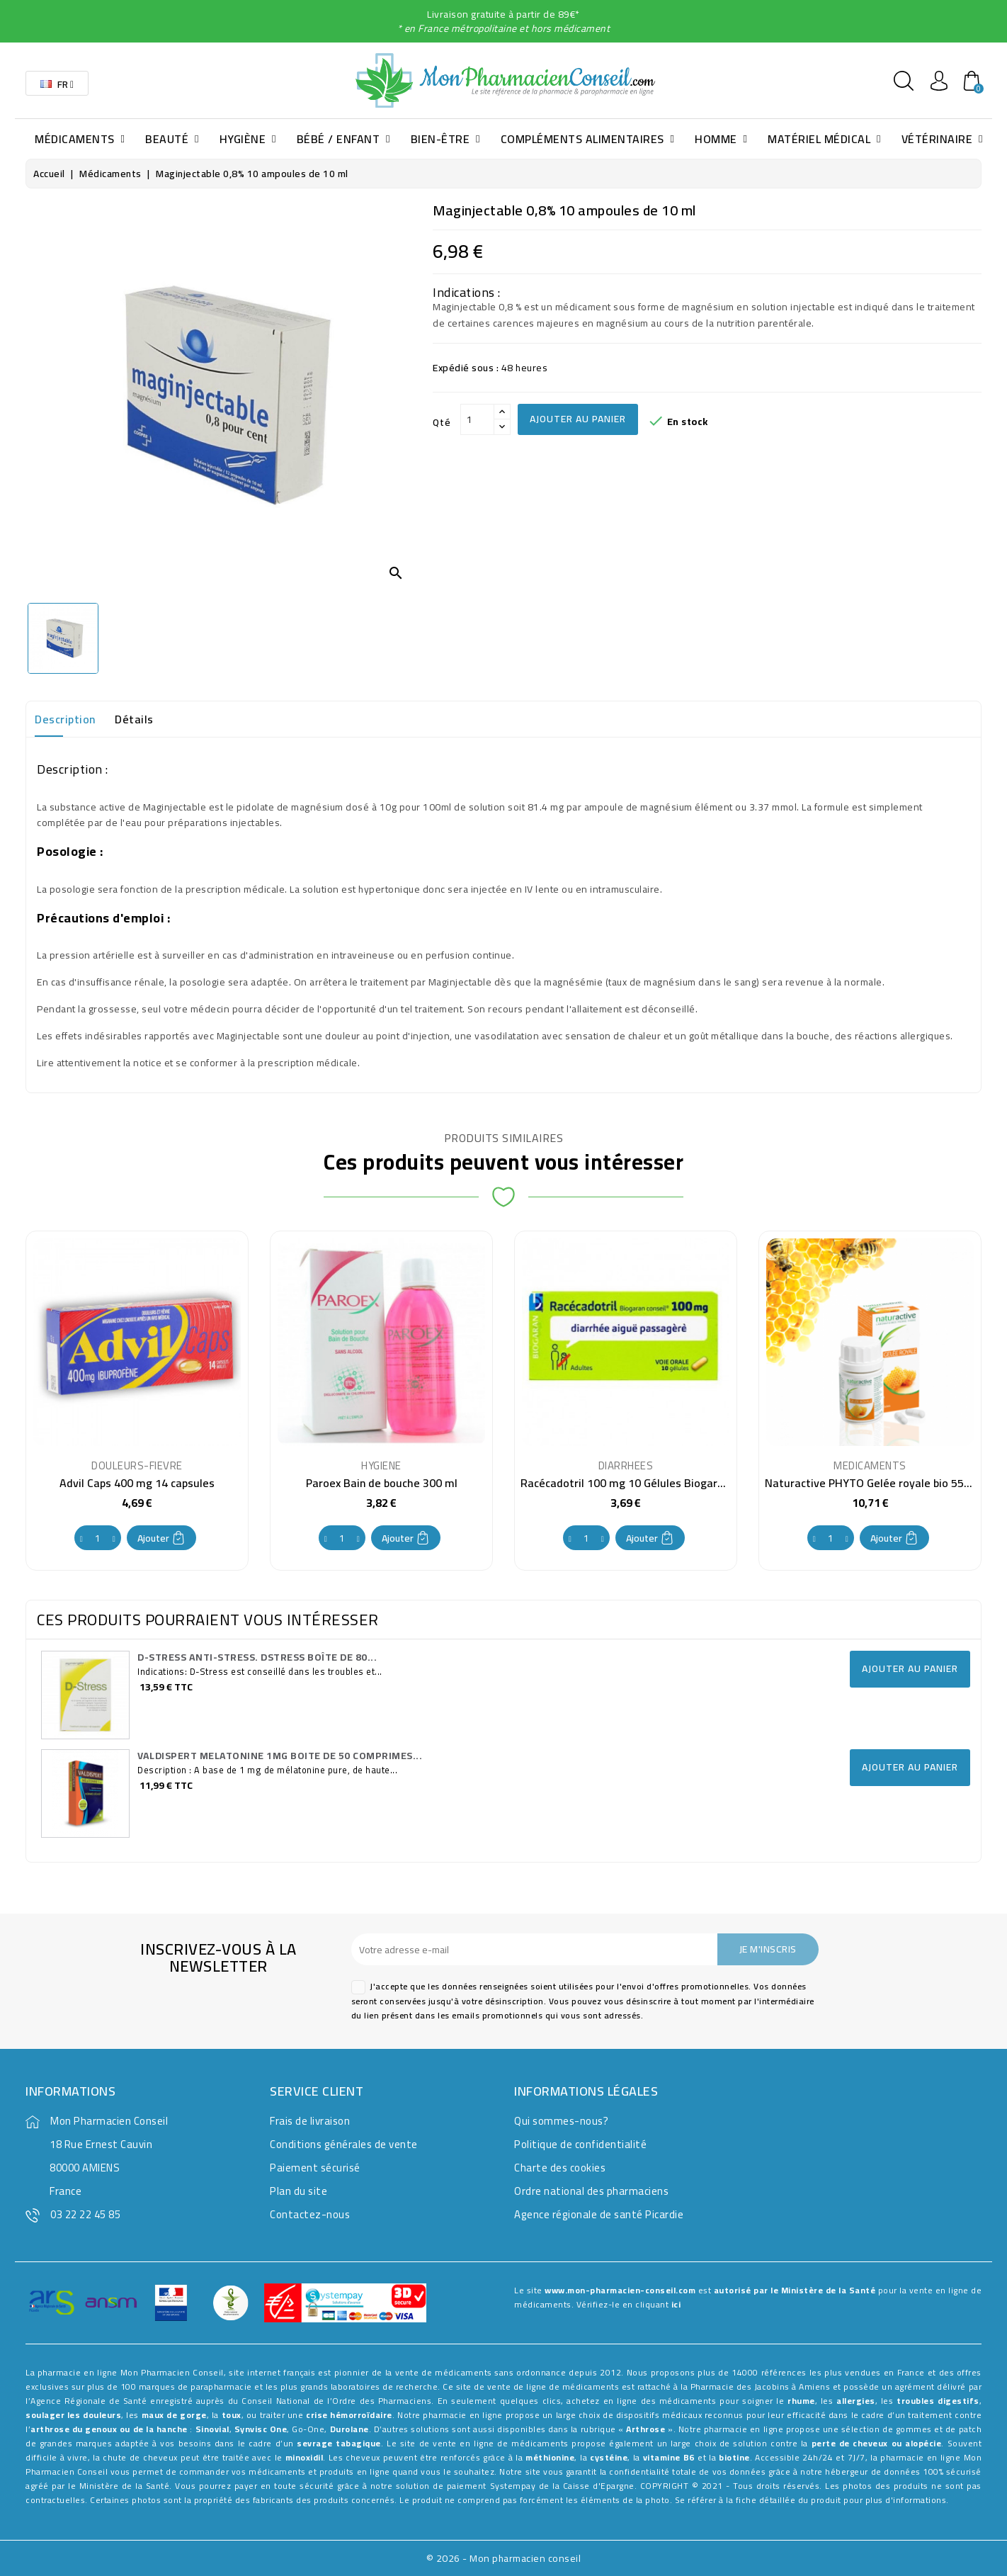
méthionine (549, 2457)
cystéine (608, 2457)
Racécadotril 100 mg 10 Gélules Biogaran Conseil (644, 1482)
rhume (801, 2401)
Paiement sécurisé (315, 2167)
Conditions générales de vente (344, 2144)
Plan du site (298, 2191)
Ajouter (161, 1538)
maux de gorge (174, 2415)
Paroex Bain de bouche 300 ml (381, 1482)
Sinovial (212, 2429)
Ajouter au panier (578, 418)
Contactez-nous (310, 2214)
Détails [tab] (134, 719)
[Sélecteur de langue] (57, 83)
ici (676, 2304)
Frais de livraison (310, 2121)
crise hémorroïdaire (349, 2415)
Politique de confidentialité (580, 2144)
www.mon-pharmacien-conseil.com (620, 2290)
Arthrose (645, 2429)
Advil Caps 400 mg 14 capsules (137, 1482)
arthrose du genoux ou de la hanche (109, 2429)
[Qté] (477, 419)
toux (231, 2415)
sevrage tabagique (339, 2443)
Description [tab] (65, 719)
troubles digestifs (938, 2401)
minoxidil (304, 2457)
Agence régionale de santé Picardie (598, 2214)
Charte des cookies (559, 2167)
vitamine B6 (669, 2457)
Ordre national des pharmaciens (591, 2191)
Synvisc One (261, 2429)
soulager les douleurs (73, 2415)
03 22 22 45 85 (85, 2214)
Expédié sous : (466, 368)
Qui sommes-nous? (561, 2121)
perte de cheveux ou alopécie (877, 2443)
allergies (855, 2401)
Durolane (349, 2429)
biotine (734, 2457)
